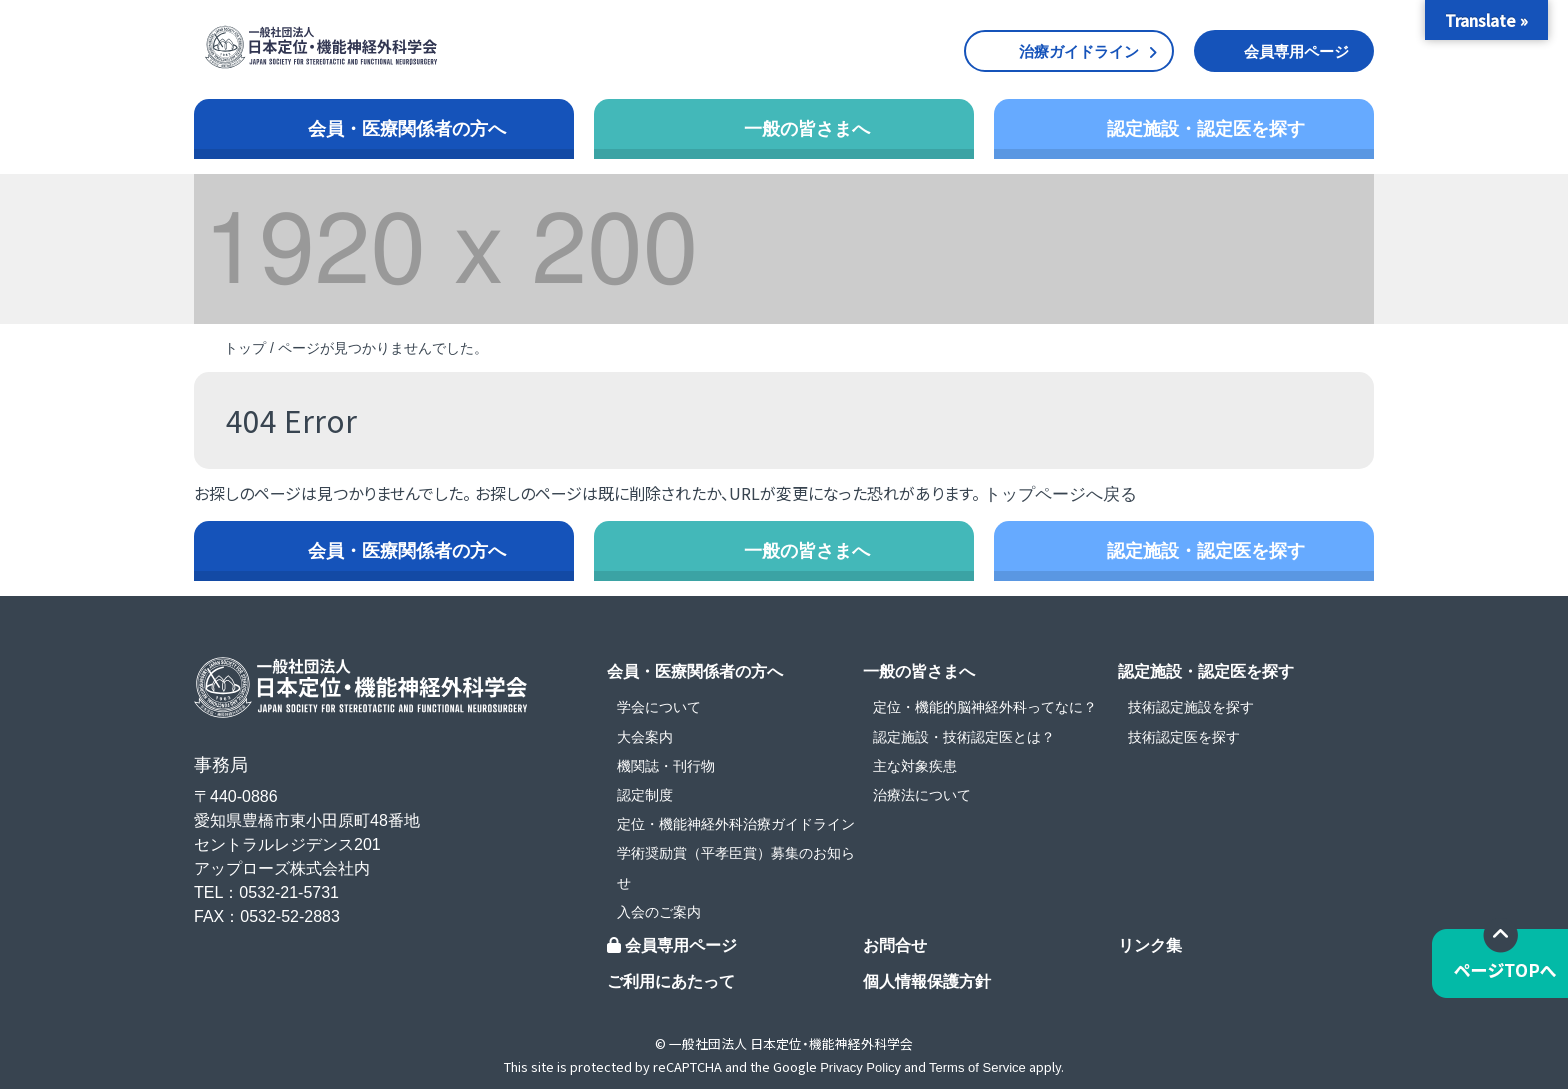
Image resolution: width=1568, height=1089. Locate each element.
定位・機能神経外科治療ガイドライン (736, 824)
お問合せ (895, 945)
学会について (659, 707)
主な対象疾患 (915, 766)
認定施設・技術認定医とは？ (964, 737)
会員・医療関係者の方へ (407, 129)
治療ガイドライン (1079, 51)
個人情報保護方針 (927, 981)
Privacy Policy (860, 1067)
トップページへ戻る (1060, 494)
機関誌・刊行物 (666, 766)
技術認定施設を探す (1191, 707)
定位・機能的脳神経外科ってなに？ (985, 707)
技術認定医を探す (1184, 737)
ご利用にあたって (671, 981)
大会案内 (645, 737)
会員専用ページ (1296, 51)
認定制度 (645, 795)
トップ (245, 348)
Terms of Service (977, 1067)
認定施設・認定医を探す (1206, 129)
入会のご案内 (659, 912)
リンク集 (1150, 945)
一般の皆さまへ (807, 129)
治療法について (922, 795)
